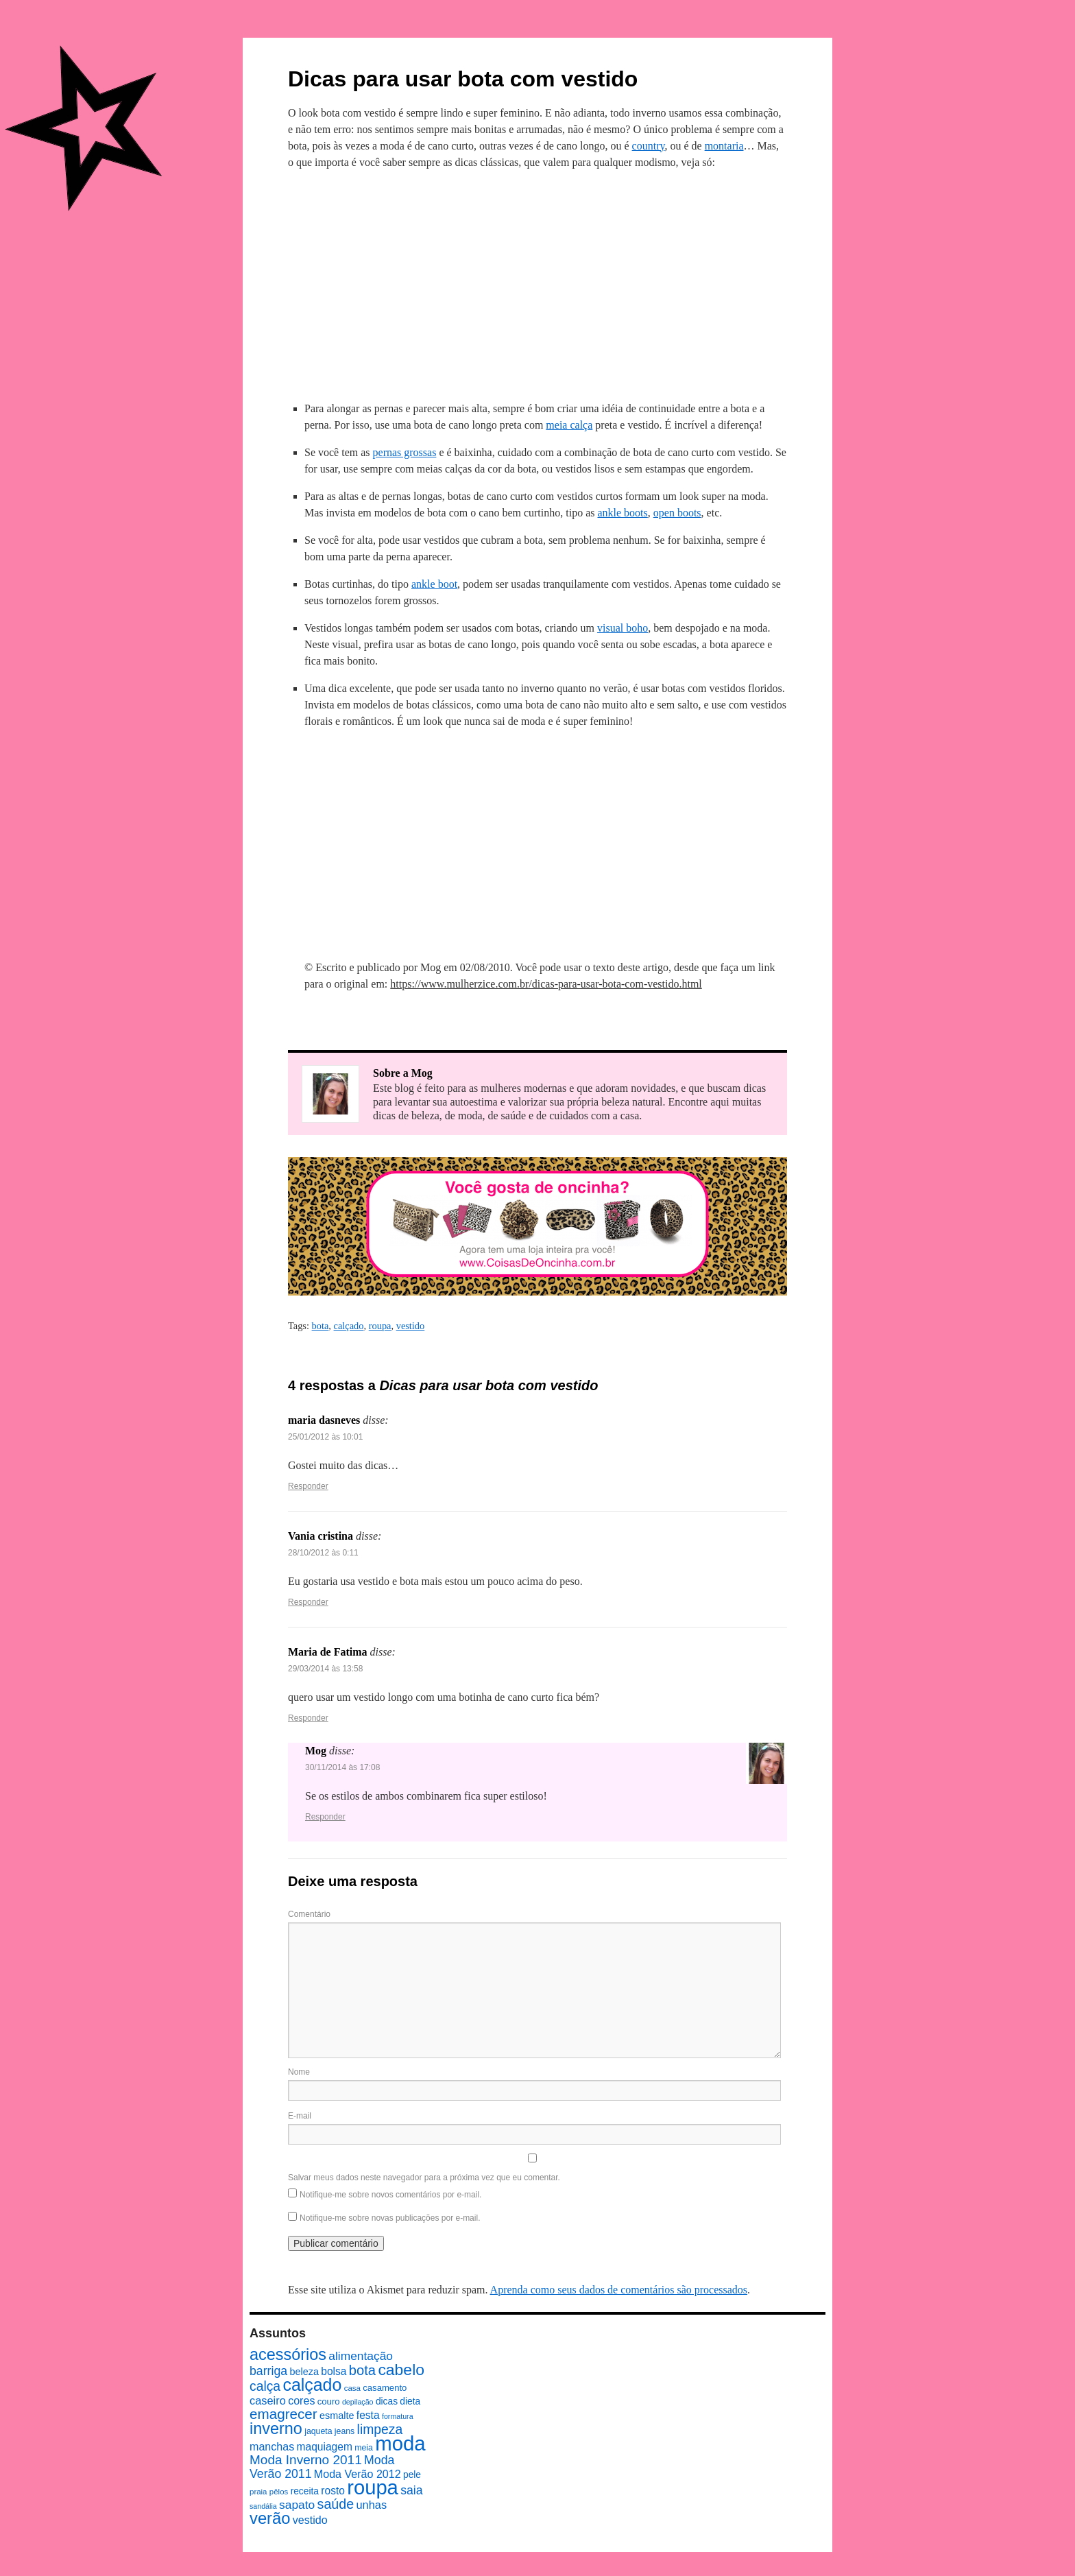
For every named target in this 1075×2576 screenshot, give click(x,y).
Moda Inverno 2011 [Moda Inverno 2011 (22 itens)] (306, 2460)
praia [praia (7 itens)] (258, 2492)
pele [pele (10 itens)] (412, 2475)
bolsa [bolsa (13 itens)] (333, 2371)
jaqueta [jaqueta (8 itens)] (318, 2431)
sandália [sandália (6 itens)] (263, 2506)
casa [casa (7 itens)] (352, 2388)
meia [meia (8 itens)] (363, 2448)
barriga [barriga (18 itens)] (268, 2371)
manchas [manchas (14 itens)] (272, 2446)
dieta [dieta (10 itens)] (410, 2401)
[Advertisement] (537, 283)
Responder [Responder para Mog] (325, 1817)
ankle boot (434, 584)
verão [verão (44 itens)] (270, 2518)
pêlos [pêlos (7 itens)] (278, 2492)
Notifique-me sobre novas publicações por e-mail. (390, 2218)
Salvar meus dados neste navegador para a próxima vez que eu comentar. (424, 2177)
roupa (380, 1325)
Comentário (309, 1914)
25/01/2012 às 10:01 (325, 1437)
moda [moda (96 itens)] (400, 2443)
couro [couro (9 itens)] (328, 2401)
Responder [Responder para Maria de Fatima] (308, 1718)
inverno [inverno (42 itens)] (276, 2428)
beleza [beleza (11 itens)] (304, 2371)
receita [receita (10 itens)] (305, 2491)
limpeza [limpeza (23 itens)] (380, 2429)
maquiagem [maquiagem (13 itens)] (324, 2447)
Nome (299, 2072)
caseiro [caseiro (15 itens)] (268, 2400)
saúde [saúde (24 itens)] (335, 2504)
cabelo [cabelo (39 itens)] (401, 2369)
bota (320, 1325)
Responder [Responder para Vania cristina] (308, 1602)
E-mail (299, 2116)
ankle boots (622, 512)
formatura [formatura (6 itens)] (397, 2416)
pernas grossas (405, 452)
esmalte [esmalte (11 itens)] (336, 2415)
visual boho (622, 628)
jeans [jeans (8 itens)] (344, 2431)
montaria (724, 146)
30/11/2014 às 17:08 (342, 1767)
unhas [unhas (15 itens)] (371, 2505)
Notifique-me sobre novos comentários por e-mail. (390, 2194)
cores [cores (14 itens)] (301, 2400)
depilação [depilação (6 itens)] (358, 2402)
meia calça (569, 425)
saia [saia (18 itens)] (411, 2490)
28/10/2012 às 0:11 (323, 1553)
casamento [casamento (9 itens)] (385, 2388)
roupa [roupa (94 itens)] (372, 2488)
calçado (349, 1325)
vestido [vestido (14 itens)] (310, 2520)
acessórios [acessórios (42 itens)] (288, 2354)
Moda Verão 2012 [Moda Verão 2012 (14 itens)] (357, 2474)
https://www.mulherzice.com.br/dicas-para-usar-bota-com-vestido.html (546, 984)
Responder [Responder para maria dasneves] (308, 1486)
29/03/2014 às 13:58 (325, 1668)
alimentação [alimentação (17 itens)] (360, 2356)
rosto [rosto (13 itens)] (333, 2490)
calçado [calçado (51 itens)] (311, 2384)
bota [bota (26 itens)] (362, 2370)
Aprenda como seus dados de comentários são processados (618, 2289)
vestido (410, 1325)
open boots (677, 512)
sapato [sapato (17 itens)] (297, 2505)
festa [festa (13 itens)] (368, 2415)
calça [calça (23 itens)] (265, 2386)
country (648, 146)
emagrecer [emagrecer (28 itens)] (283, 2414)
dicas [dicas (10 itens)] (387, 2401)
